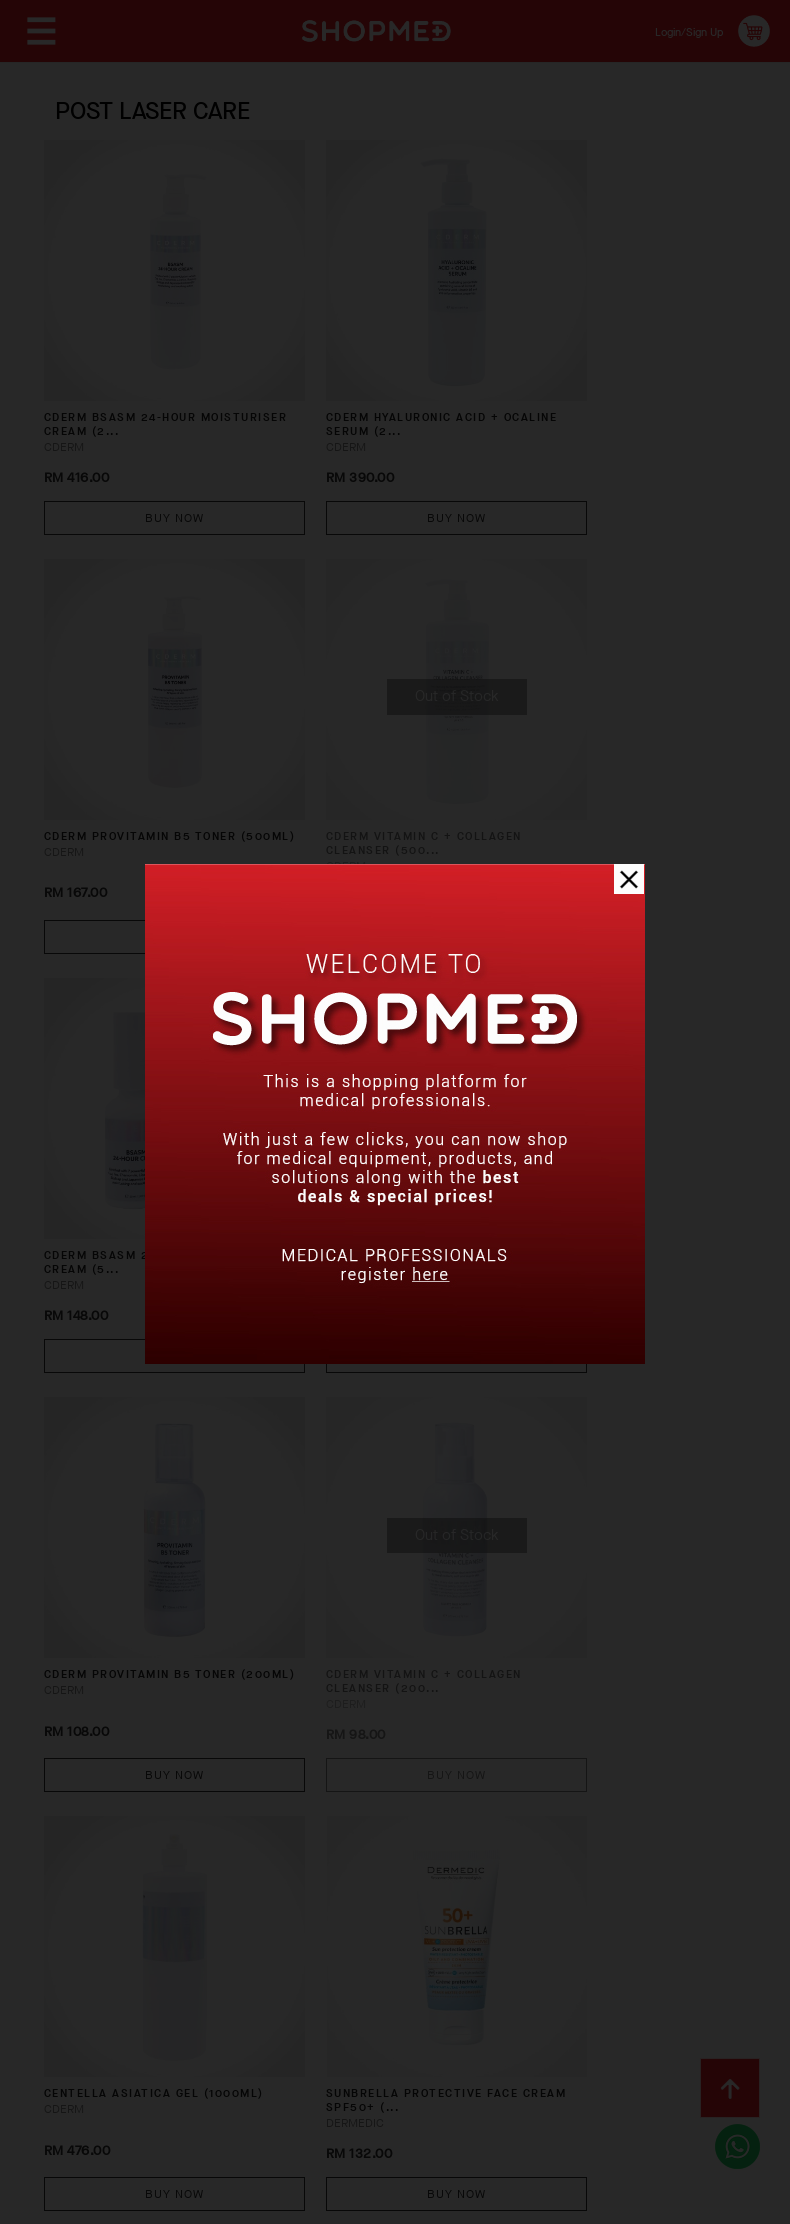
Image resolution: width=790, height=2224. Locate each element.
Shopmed (580, 2201)
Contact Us (80, 2054)
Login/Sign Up (675, 30)
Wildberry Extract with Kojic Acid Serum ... (373, 1847)
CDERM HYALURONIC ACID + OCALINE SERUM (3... (610, 744)
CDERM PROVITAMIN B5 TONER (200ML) (124, 1112)
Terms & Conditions (219, 2054)
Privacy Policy (369, 2054)
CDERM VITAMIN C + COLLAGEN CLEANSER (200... (379, 1112)
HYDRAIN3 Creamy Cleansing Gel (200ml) (130, 1847)
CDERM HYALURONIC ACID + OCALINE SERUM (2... (375, 376)
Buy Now (146, 466)
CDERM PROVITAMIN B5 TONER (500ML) (594, 376)
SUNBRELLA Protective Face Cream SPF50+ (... (129, 1479)
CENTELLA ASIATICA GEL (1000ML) (598, 1112)
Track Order (646, 2023)
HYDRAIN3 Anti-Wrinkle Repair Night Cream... (603, 1479)
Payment (289, 2023)
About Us (72, 2023)
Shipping (377, 2023)
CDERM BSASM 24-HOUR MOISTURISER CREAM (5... (371, 744)
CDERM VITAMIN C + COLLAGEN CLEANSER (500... (144, 744)
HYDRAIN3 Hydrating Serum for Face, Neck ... (371, 1479)
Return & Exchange (504, 2023)
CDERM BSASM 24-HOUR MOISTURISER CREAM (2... (136, 376)
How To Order (182, 2023)
